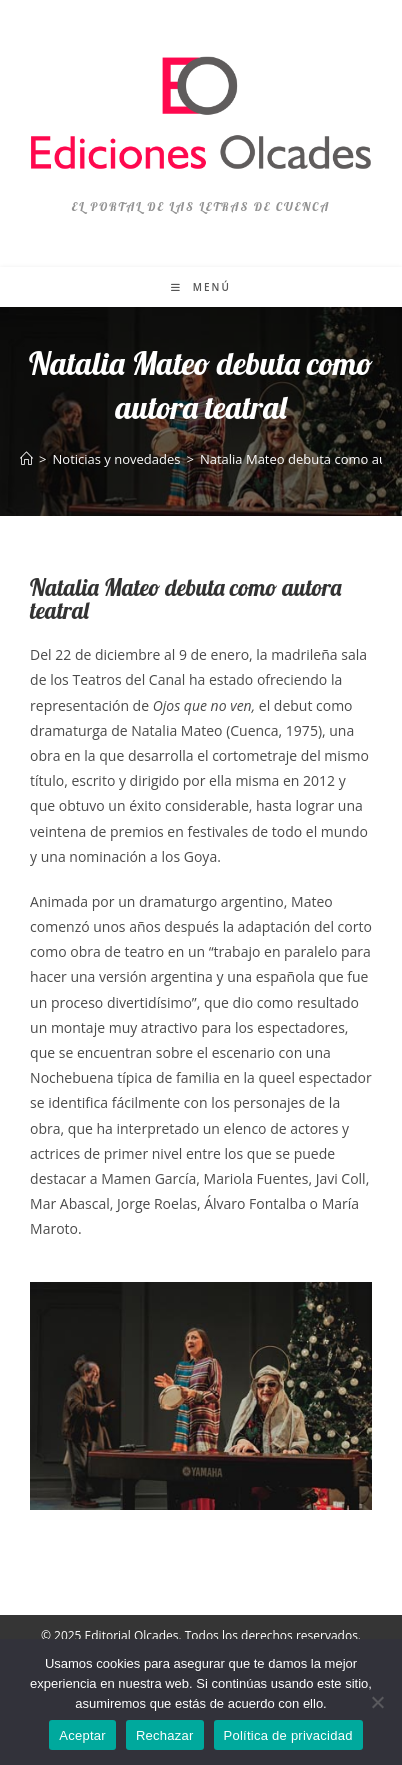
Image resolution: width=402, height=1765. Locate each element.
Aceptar (82, 1735)
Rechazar (165, 1735)
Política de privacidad (288, 1735)
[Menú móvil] (201, 287)
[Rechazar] (377, 1702)
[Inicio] (26, 459)
